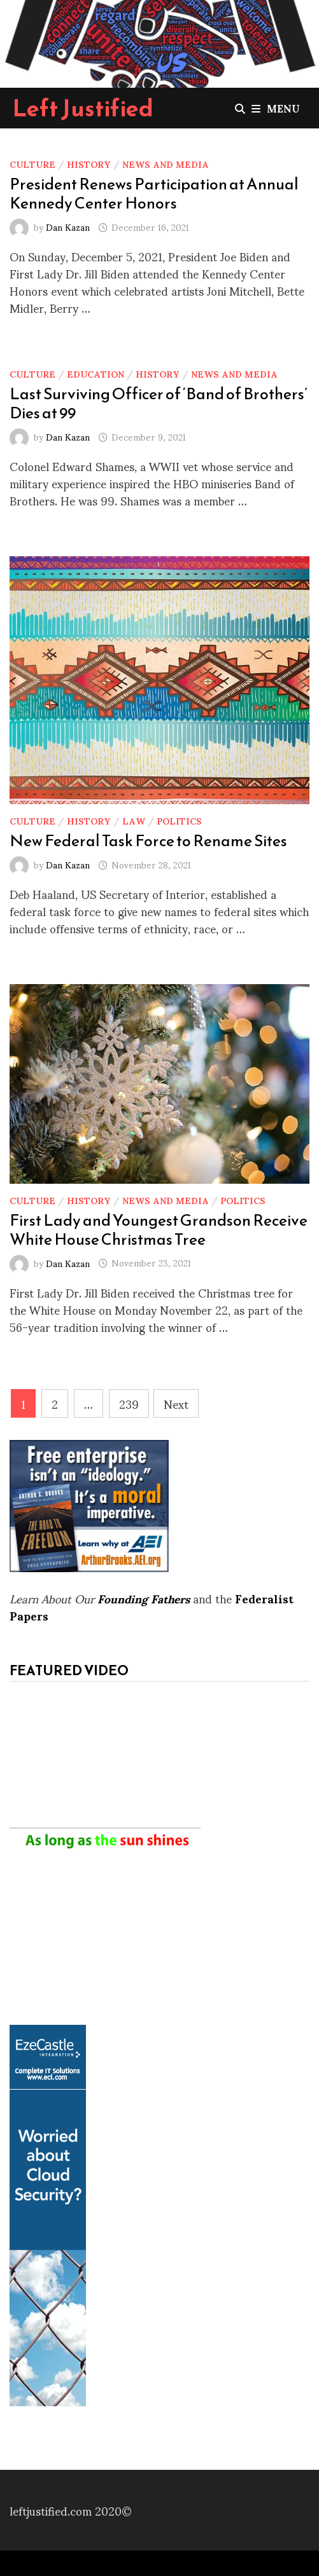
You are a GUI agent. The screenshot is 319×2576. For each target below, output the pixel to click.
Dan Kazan (68, 227)
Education (95, 373)
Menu (276, 108)
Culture (32, 164)
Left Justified (83, 108)
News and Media (165, 164)
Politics (179, 820)
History (89, 164)
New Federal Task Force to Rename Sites (148, 840)
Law (133, 820)
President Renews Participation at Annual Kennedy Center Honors (154, 193)
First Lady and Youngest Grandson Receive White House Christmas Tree (159, 1229)
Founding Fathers (143, 1598)
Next (176, 1403)
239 (129, 1403)
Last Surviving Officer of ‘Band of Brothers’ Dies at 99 (159, 403)
